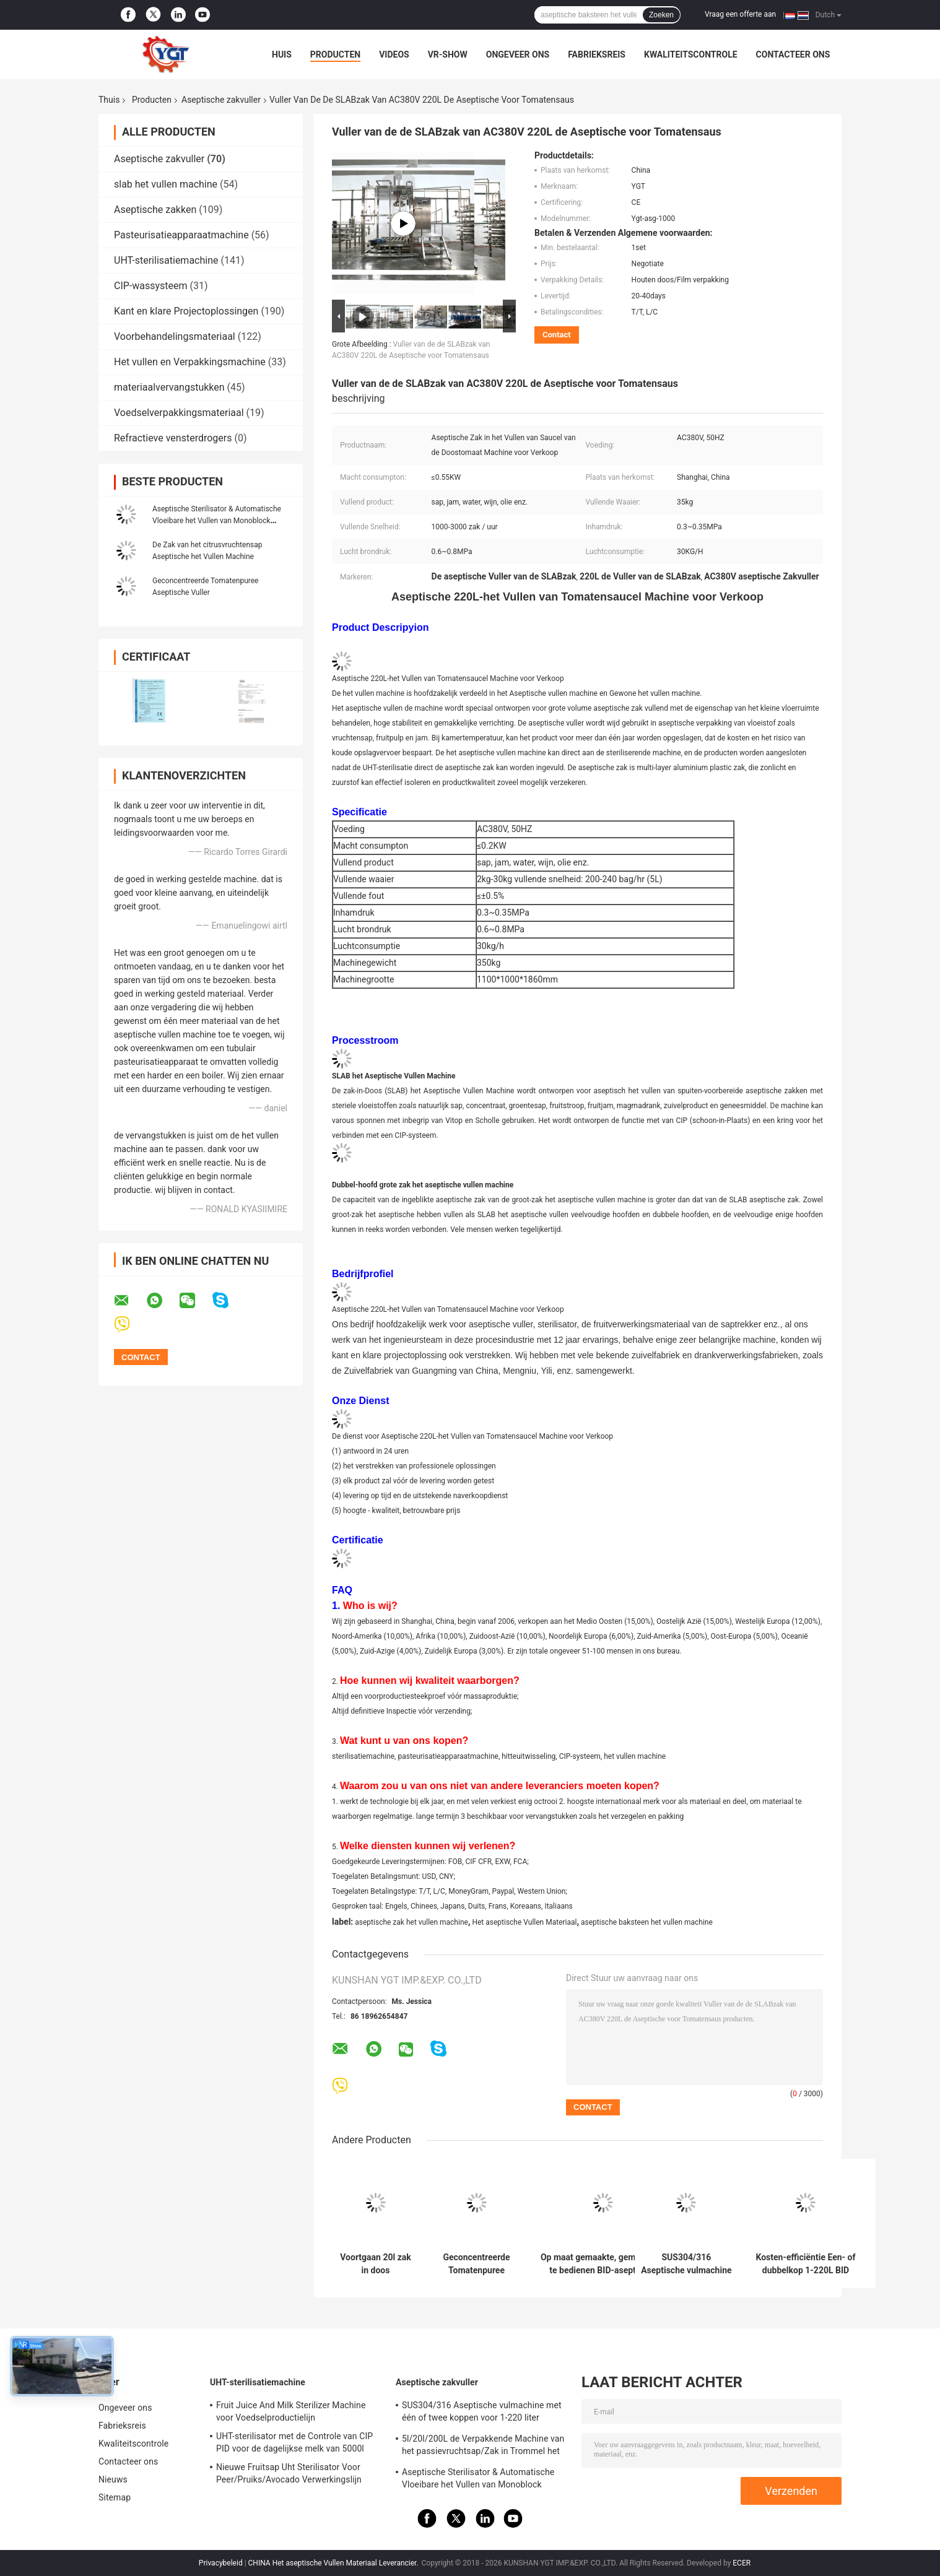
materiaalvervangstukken (169, 387)
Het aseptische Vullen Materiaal (524, 1922)
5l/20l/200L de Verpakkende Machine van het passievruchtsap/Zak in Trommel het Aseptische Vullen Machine (483, 2447)
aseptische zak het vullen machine (411, 1922)
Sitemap (114, 2497)
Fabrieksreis (596, 54)
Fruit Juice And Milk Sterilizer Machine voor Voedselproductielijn (290, 2411)
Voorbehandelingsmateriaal (174, 336)
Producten (335, 54)
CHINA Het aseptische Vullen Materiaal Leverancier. (334, 2563)
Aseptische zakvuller (221, 100)
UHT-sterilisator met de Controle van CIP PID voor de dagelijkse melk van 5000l (294, 2442)
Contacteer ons (793, 54)
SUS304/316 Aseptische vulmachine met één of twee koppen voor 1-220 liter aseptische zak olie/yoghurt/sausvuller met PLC (686, 2264)
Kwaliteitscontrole (691, 54)
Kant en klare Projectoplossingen (186, 311)
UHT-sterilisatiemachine (166, 260)
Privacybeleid (221, 2563)
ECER (742, 2563)
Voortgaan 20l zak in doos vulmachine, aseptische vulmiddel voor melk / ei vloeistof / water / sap (375, 2264)
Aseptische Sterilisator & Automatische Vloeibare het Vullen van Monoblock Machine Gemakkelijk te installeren (216, 521)
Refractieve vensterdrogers (173, 438)
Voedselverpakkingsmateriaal (179, 412)
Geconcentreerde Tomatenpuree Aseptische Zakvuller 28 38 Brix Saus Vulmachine (476, 2264)
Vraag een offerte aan (740, 14)
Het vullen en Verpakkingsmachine (190, 362)
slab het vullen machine (165, 184)
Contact (556, 334)
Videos (394, 54)
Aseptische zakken (155, 209)
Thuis (109, 100)
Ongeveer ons (517, 54)
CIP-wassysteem (151, 286)
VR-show (448, 54)
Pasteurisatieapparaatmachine (181, 235)
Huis (282, 54)
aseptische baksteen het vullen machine (647, 1922)
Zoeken (661, 15)
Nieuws (113, 2479)
